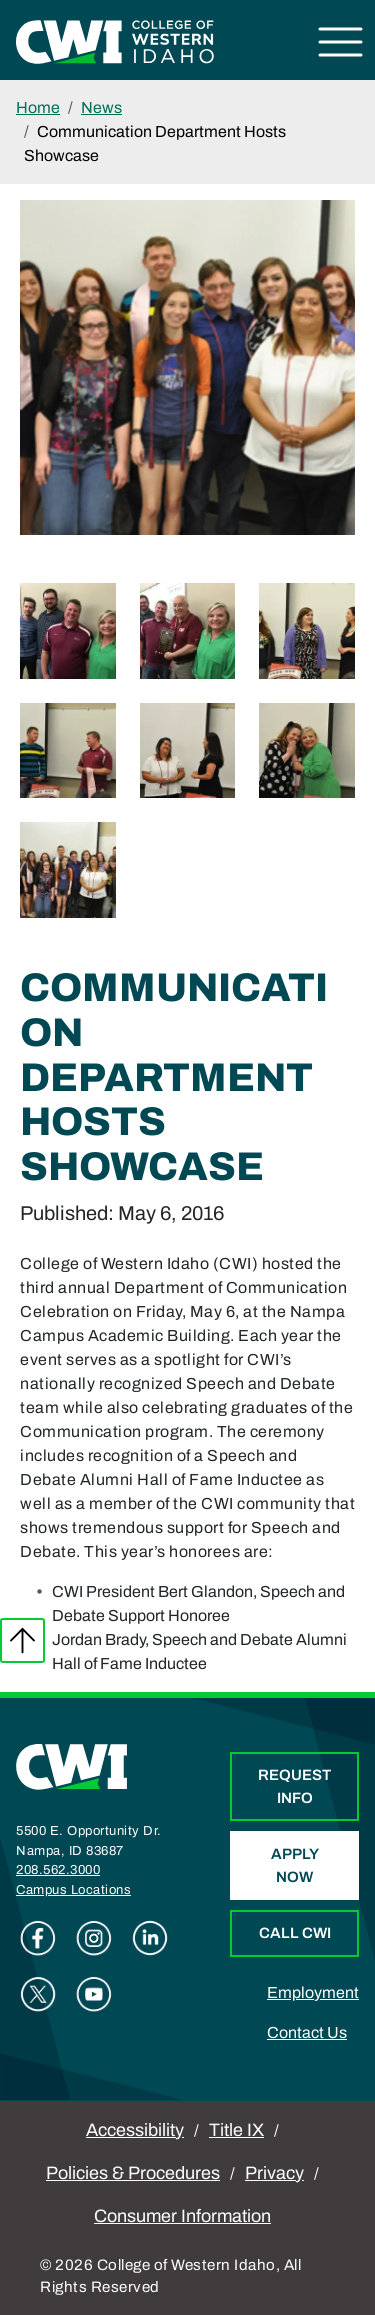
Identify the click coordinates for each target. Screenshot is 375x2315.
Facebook (38, 1938)
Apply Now (295, 1865)
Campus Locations (73, 1890)
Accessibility (135, 2130)
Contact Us (307, 2032)
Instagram (94, 1938)
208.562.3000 (58, 1870)
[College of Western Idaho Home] (115, 40)
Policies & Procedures (133, 2173)
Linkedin (150, 1938)
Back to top (22, 1640)
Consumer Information (182, 2216)
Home (38, 107)
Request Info (294, 1786)
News (101, 107)
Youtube (94, 1994)
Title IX (236, 2130)
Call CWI (295, 1933)
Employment (313, 1992)
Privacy (274, 2173)
